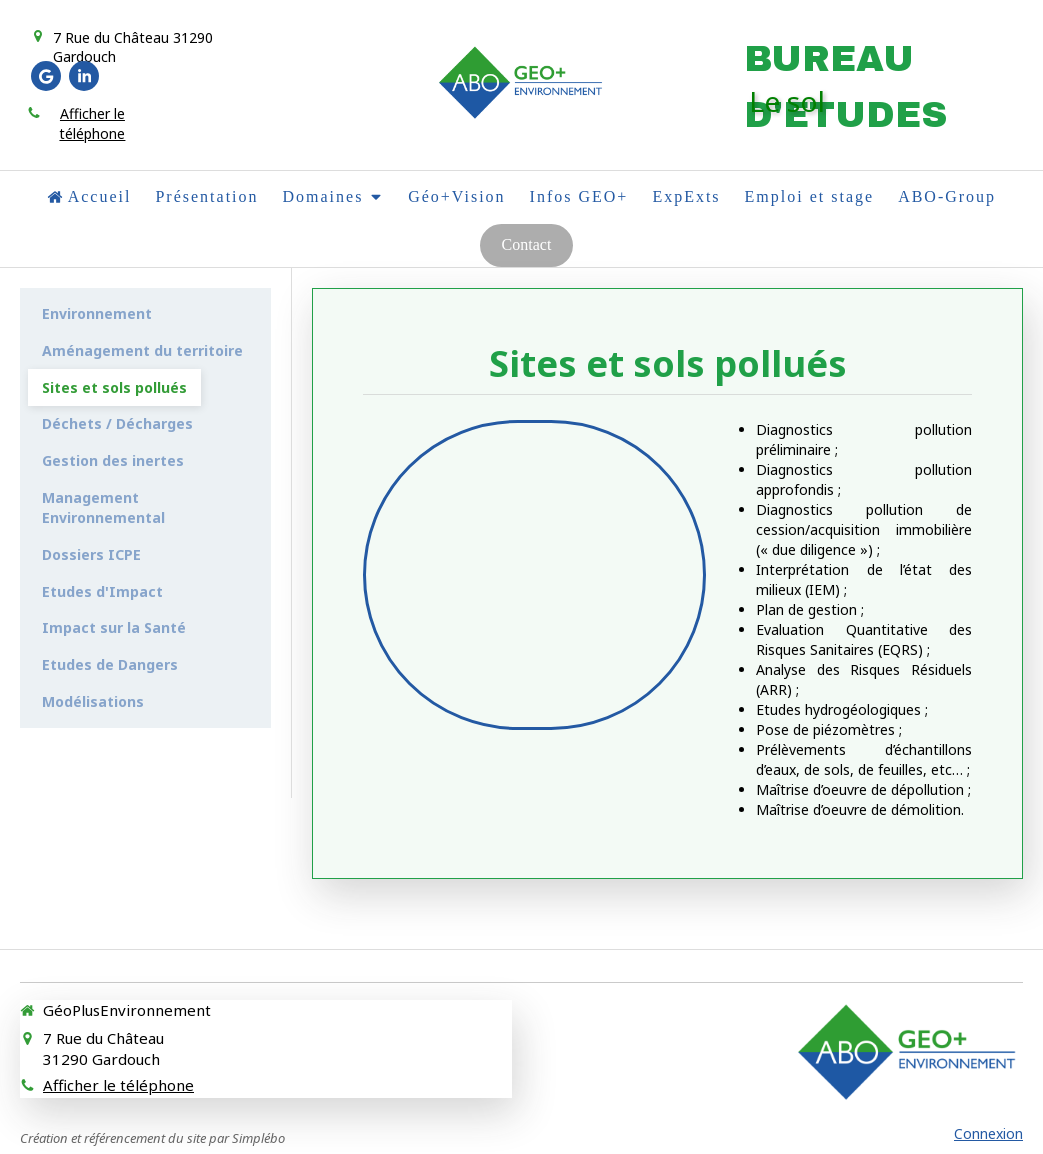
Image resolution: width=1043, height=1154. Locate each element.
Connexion (988, 1133)
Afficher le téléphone (92, 123)
